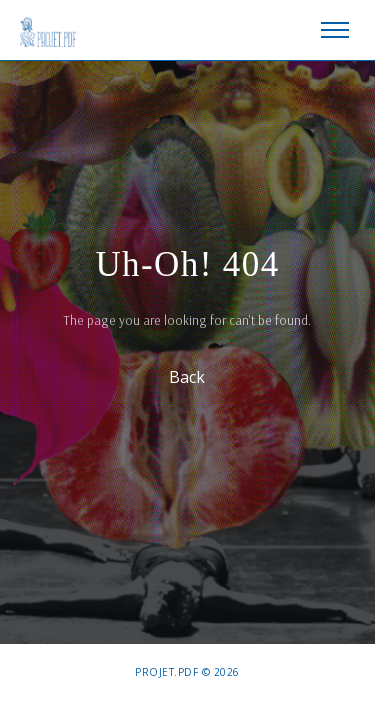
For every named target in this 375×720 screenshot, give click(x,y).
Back (188, 376)
